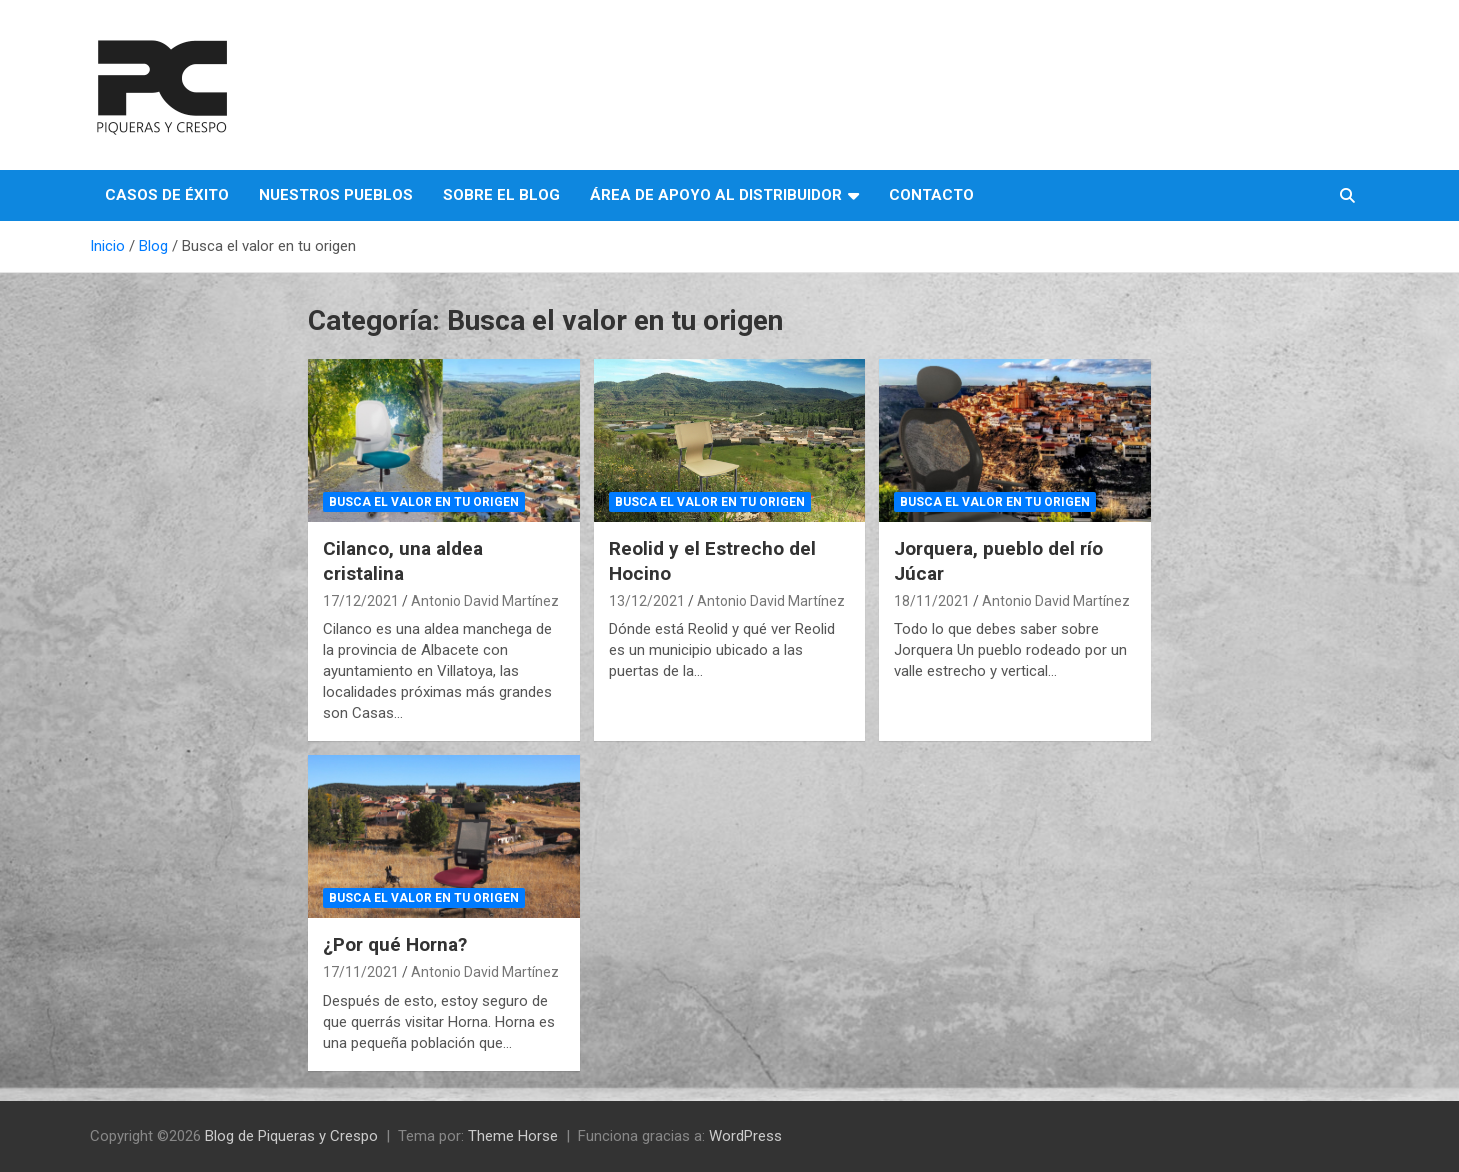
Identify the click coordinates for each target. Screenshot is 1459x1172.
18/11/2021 (932, 601)
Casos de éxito (167, 195)
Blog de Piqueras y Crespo (291, 1136)
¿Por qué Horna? (395, 944)
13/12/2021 (647, 601)
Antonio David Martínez (485, 601)
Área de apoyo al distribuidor (716, 195)
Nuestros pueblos (336, 195)
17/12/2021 (361, 601)
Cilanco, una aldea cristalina (403, 561)
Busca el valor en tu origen (424, 502)
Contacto (931, 195)
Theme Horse (513, 1136)
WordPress (745, 1136)
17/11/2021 (361, 972)
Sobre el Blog (501, 195)
